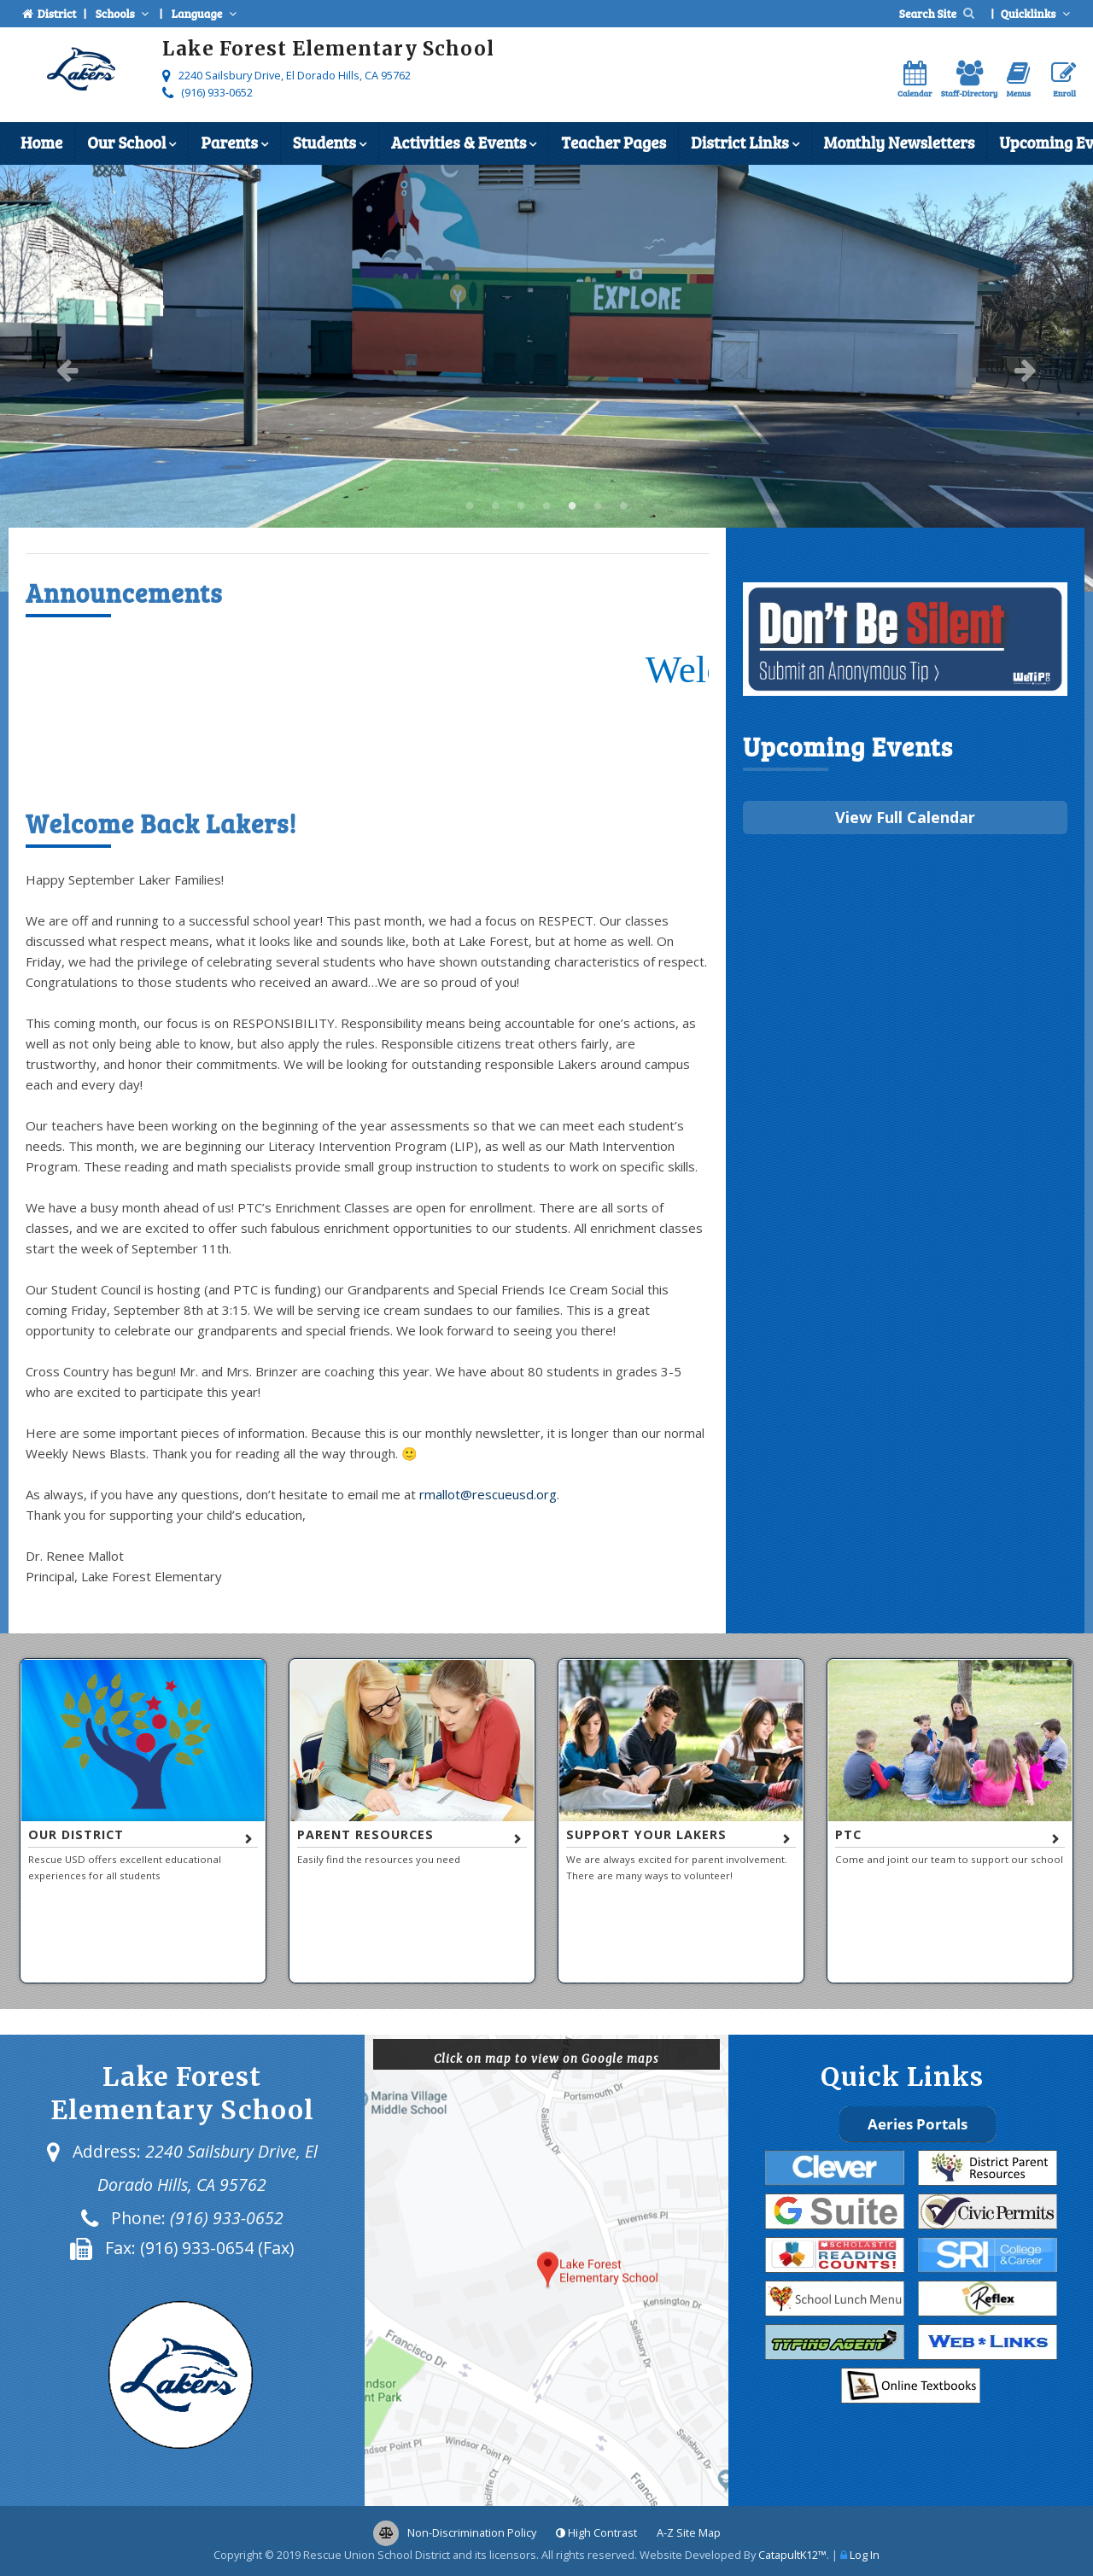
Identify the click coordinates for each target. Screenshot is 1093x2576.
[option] (546, 378)
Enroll (1063, 80)
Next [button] (1025, 370)
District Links (744, 144)
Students (329, 144)
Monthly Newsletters (899, 142)
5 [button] (572, 506)
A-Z (689, 2532)
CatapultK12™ (792, 2554)
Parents (234, 144)
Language (206, 13)
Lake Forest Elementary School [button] (469, 506)
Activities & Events (463, 144)
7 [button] (623, 506)
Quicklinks (1037, 13)
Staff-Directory (969, 80)
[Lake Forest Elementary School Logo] (81, 71)
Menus (1018, 80)
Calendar (914, 80)
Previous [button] (67, 370)
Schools (124, 13)
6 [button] (597, 506)
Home (41, 142)
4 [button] (546, 506)
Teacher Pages (613, 142)
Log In (865, 2554)
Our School (131, 144)
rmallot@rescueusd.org (488, 1494)
